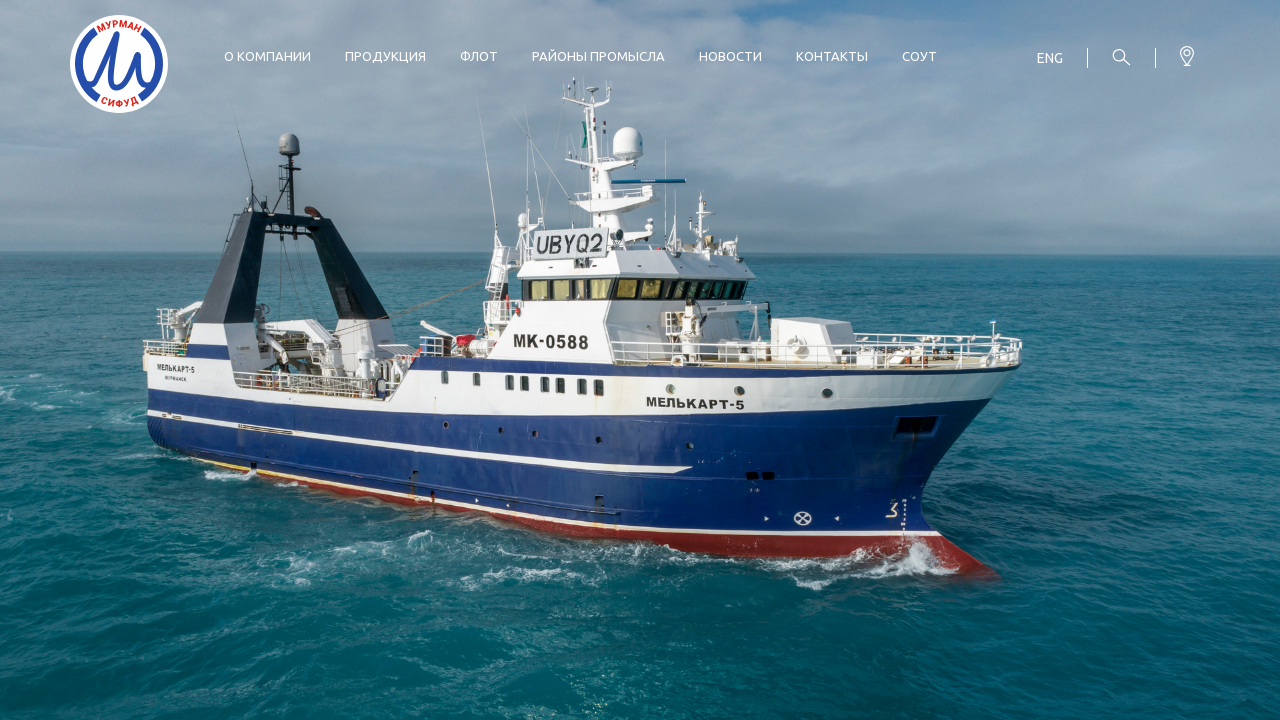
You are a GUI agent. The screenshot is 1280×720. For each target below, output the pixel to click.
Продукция (385, 56)
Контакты (832, 56)
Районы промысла (598, 56)
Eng (1050, 58)
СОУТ (919, 56)
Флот (479, 56)
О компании (267, 56)
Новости (730, 56)
